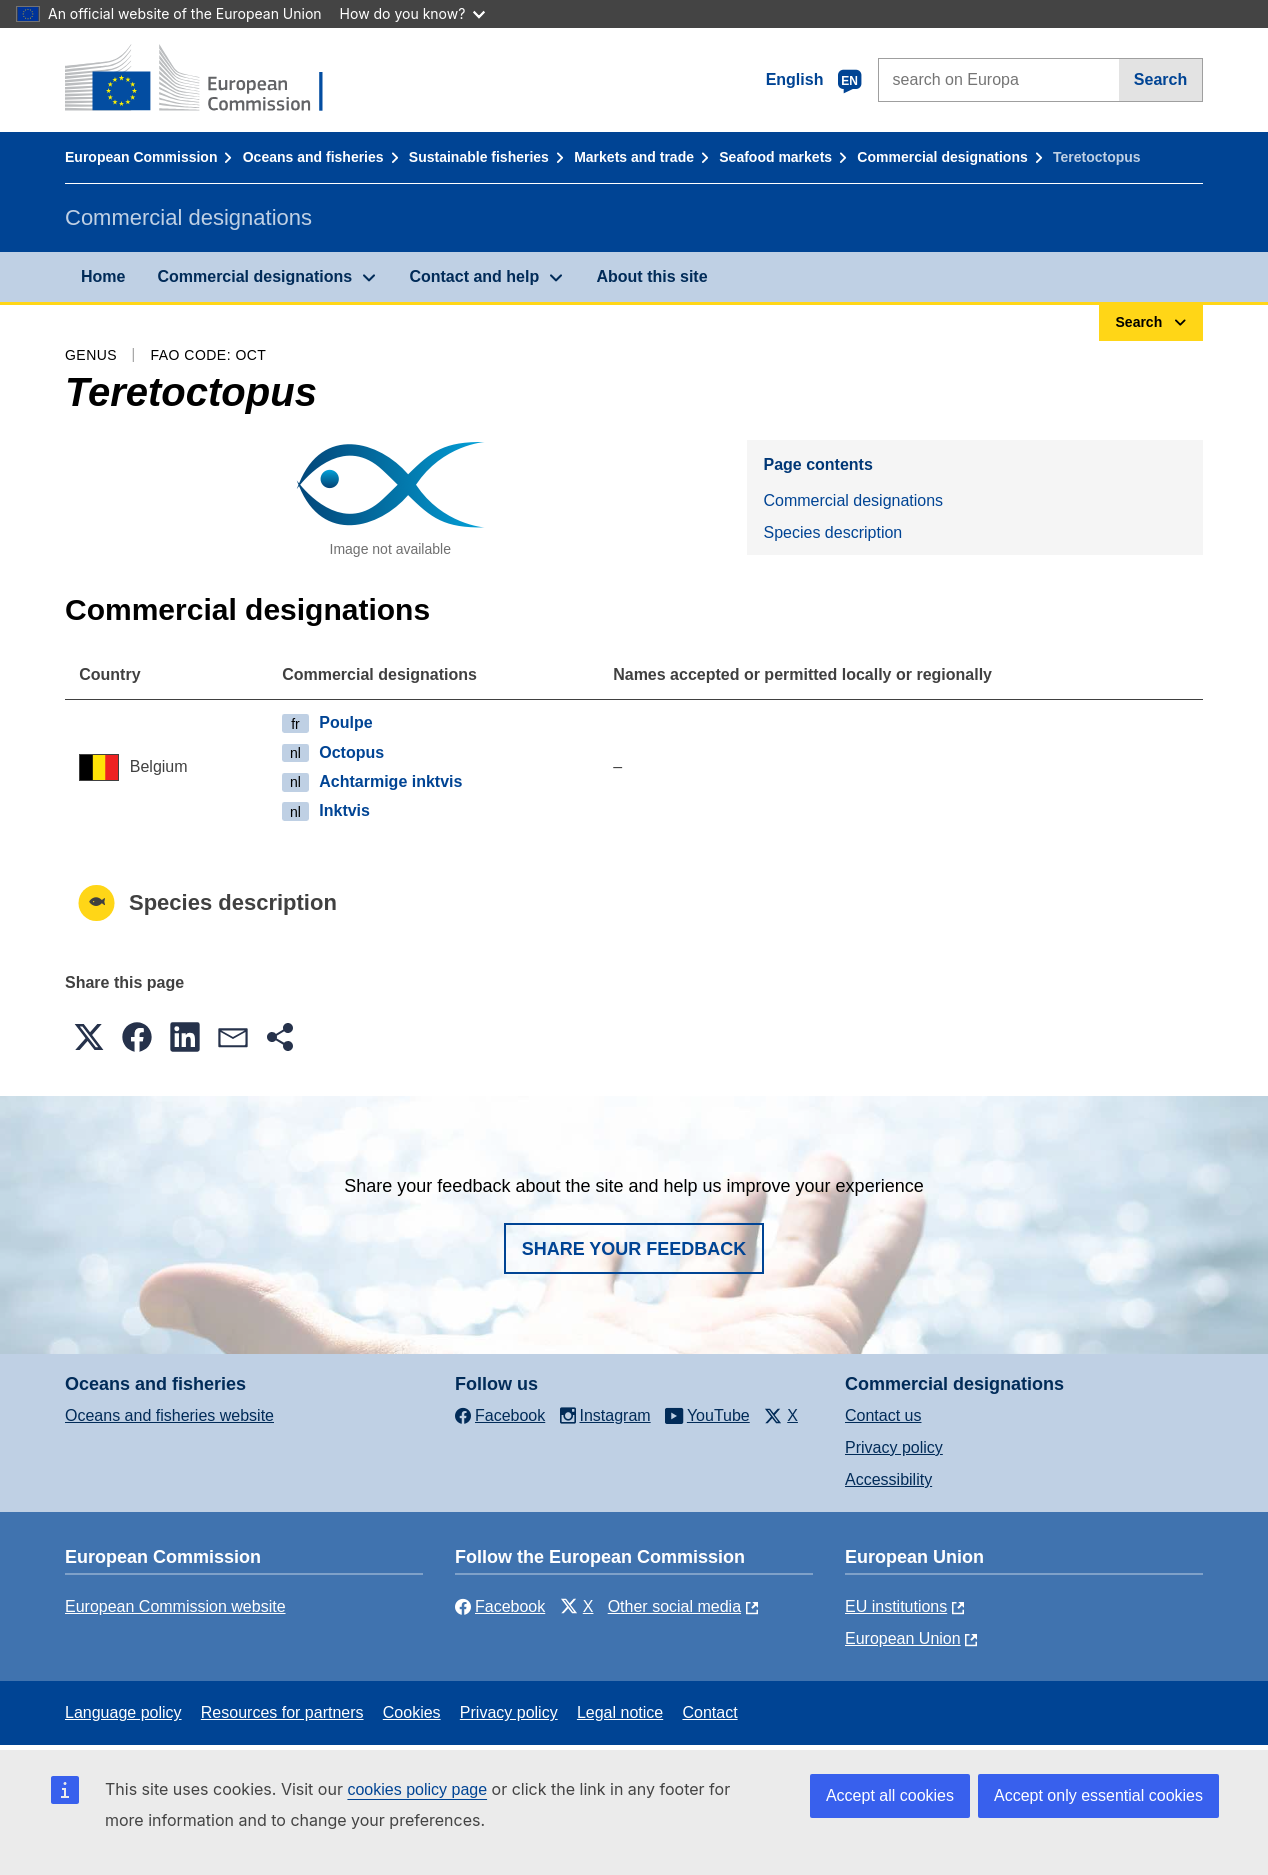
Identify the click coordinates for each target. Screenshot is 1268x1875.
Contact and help (474, 276)
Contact (709, 1712)
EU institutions (896, 1606)
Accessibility (888, 1479)
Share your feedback (634, 1249)
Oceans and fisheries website (169, 1415)
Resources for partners (282, 1712)
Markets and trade (634, 157)
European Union (903, 1638)
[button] (89, 1037)
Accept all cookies (890, 1795)
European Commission (141, 157)
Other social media (674, 1606)
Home (103, 276)
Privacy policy (894, 1447)
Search (1160, 79)
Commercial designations (942, 157)
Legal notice (620, 1712)
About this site (651, 276)
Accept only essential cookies (1098, 1795)
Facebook (500, 1606)
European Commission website (175, 1606)
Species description (832, 532)
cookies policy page (417, 1789)
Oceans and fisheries (313, 157)
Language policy (123, 1712)
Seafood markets (775, 157)
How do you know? (413, 13)
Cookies (412, 1712)
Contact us (883, 1415)
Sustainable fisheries (479, 157)
